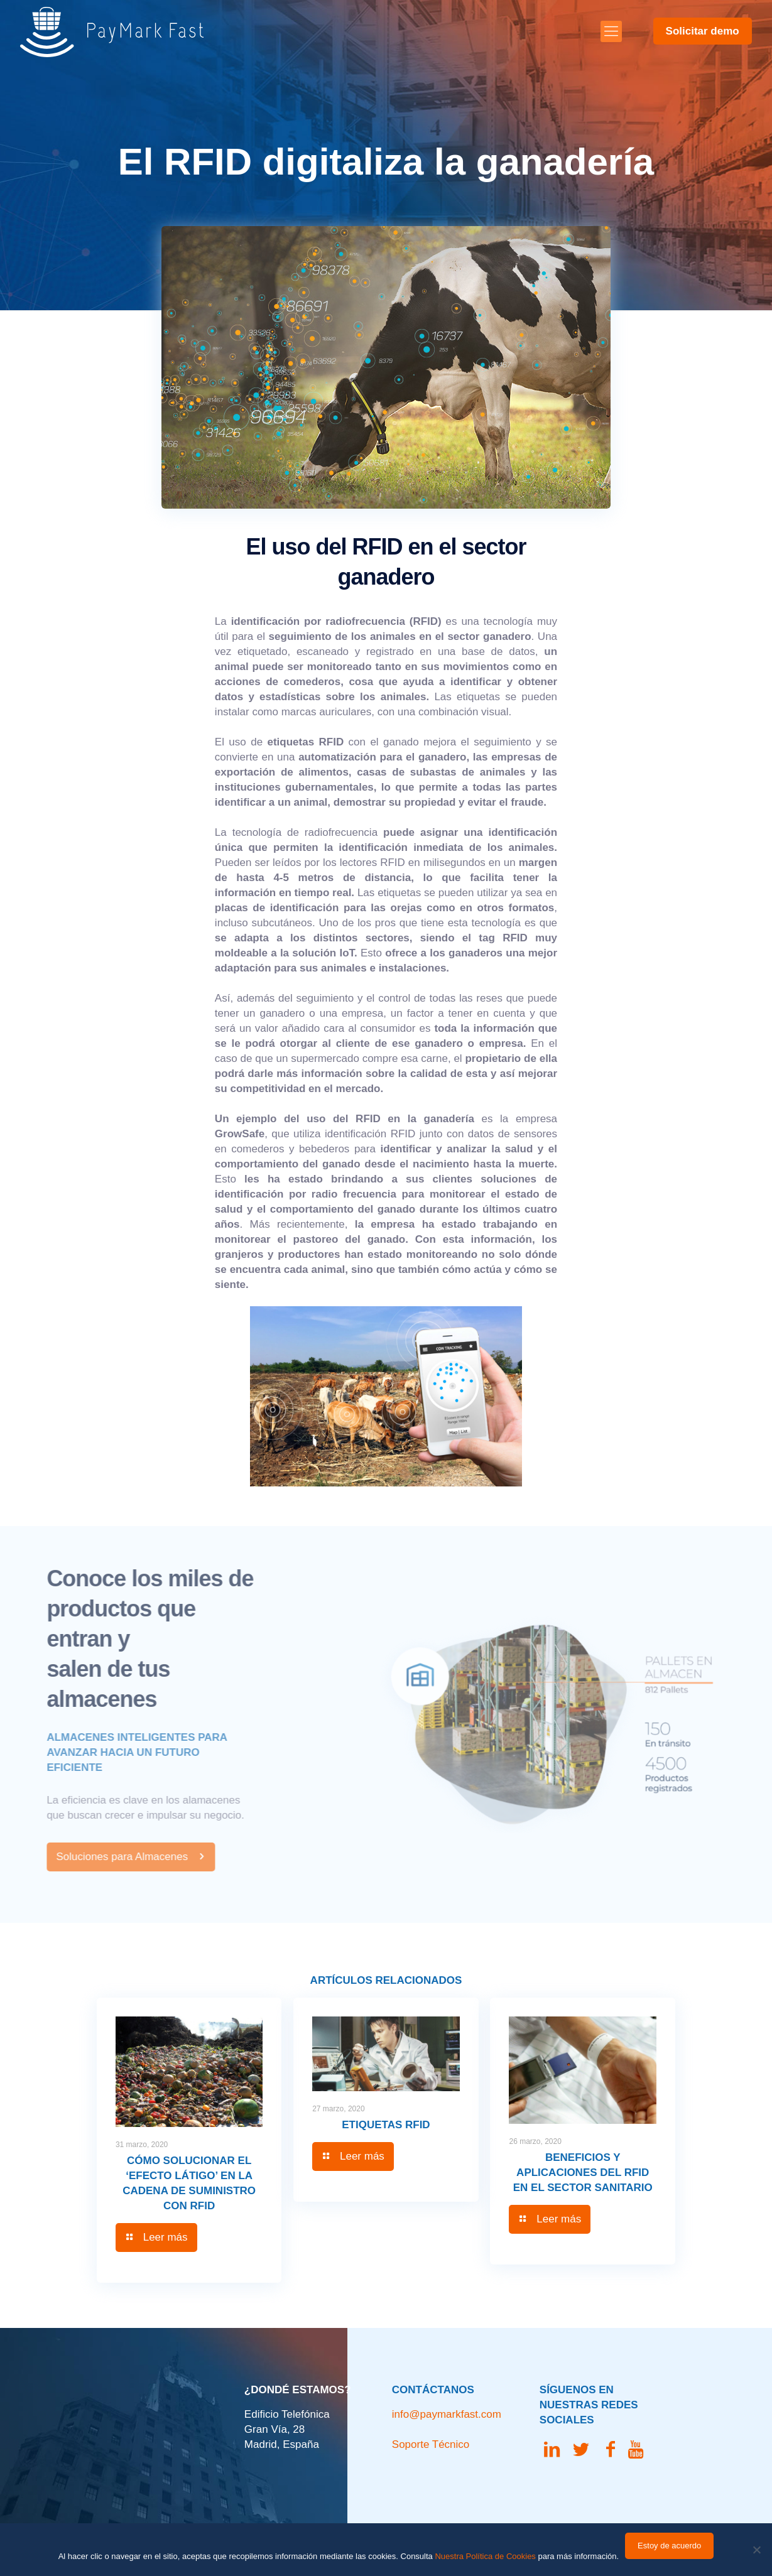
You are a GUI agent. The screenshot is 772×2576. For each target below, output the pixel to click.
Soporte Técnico (430, 2444)
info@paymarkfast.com (446, 2414)
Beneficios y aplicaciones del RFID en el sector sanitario (583, 2172)
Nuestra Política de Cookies (485, 2556)
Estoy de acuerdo (669, 2545)
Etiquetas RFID (386, 2125)
